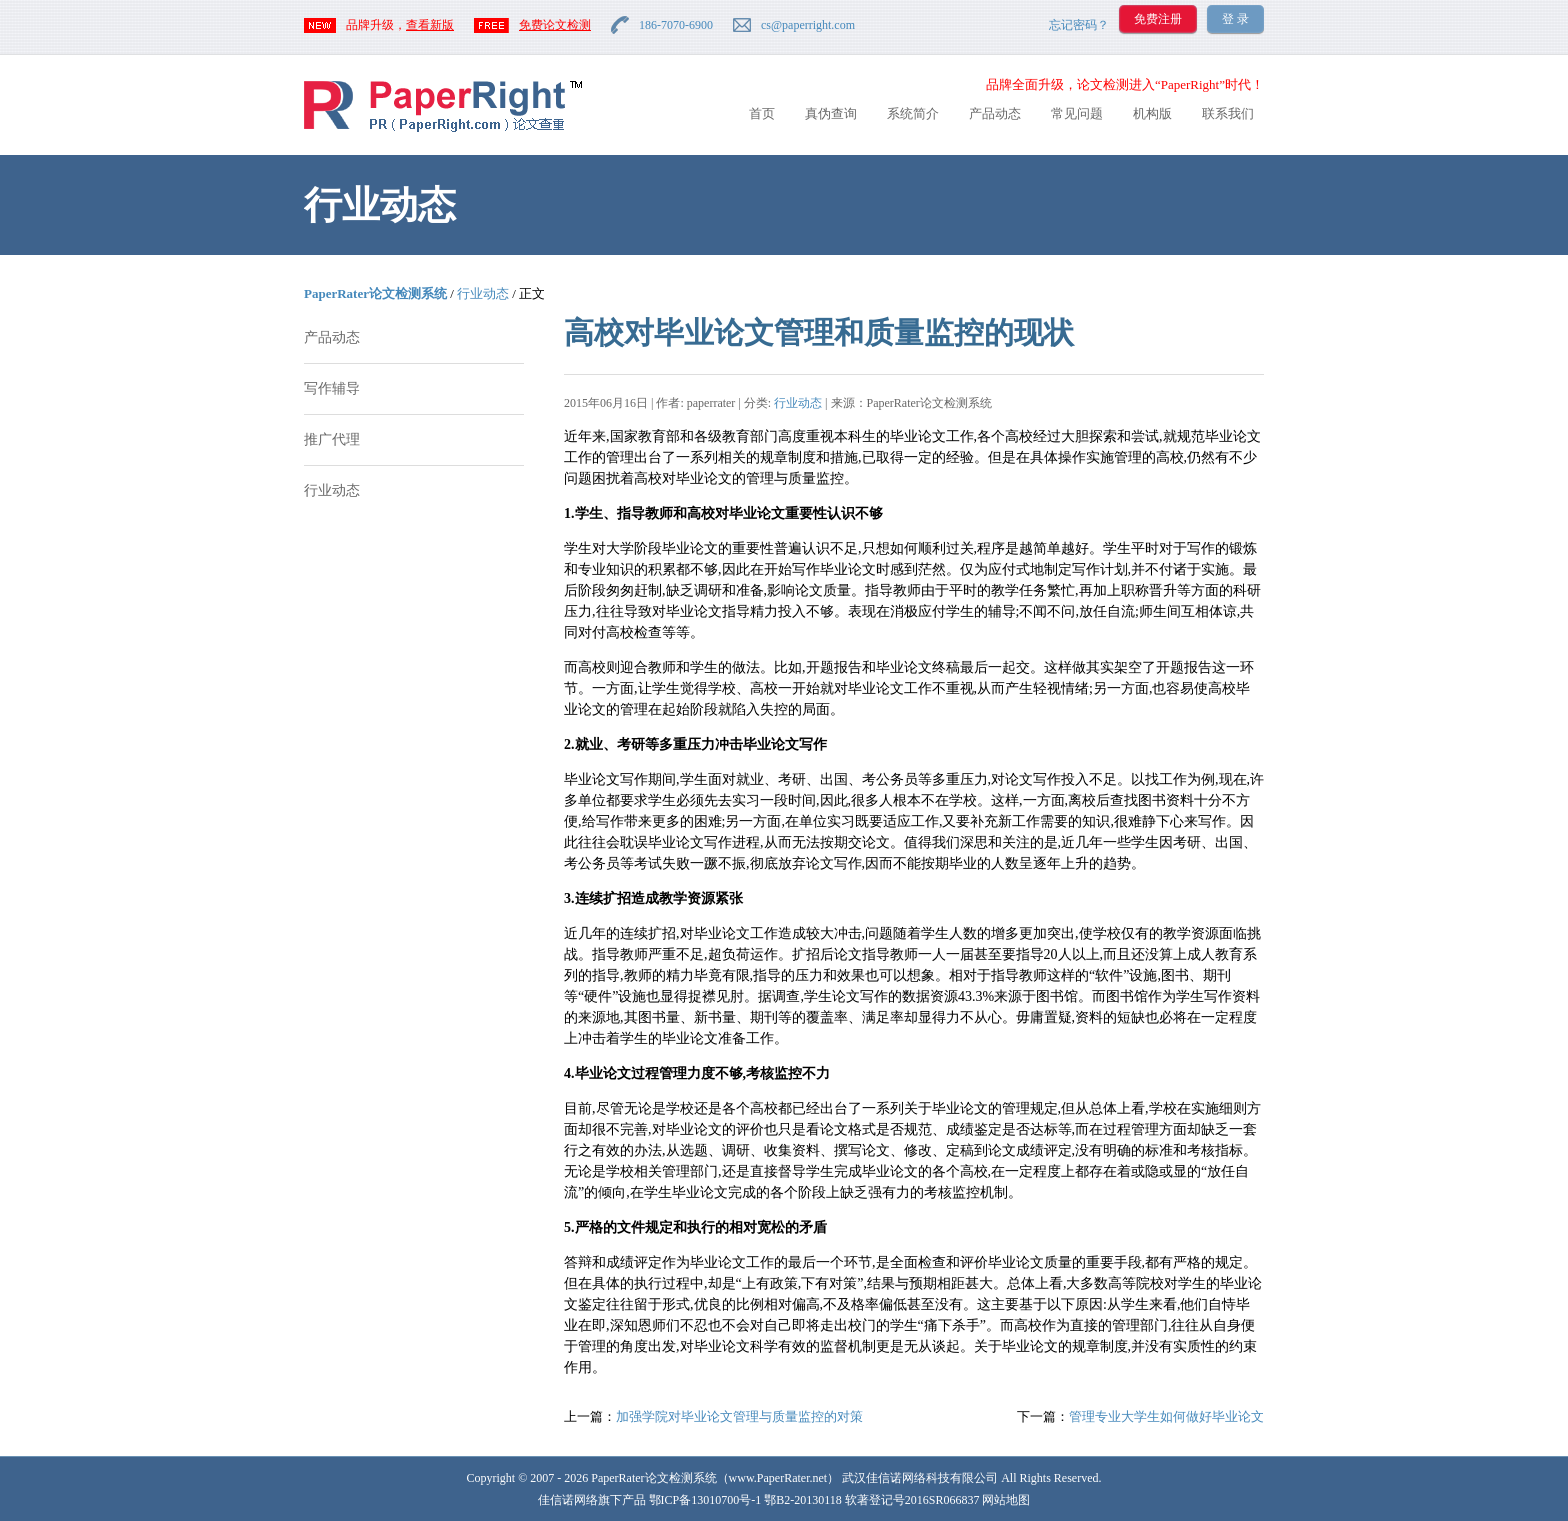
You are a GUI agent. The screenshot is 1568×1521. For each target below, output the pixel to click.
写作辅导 (332, 388)
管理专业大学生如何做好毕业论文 (1166, 1416)
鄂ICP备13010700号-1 (705, 1500)
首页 (762, 113)
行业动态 (483, 293)
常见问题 (1077, 113)
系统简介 (913, 113)
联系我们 (1228, 113)
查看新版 (430, 25)
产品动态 (995, 113)
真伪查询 (831, 113)
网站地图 (1006, 1500)
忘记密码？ (1079, 25)
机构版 (1152, 113)
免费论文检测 (555, 25)
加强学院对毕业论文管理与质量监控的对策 (739, 1416)
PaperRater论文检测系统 (375, 293)
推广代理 (332, 439)
